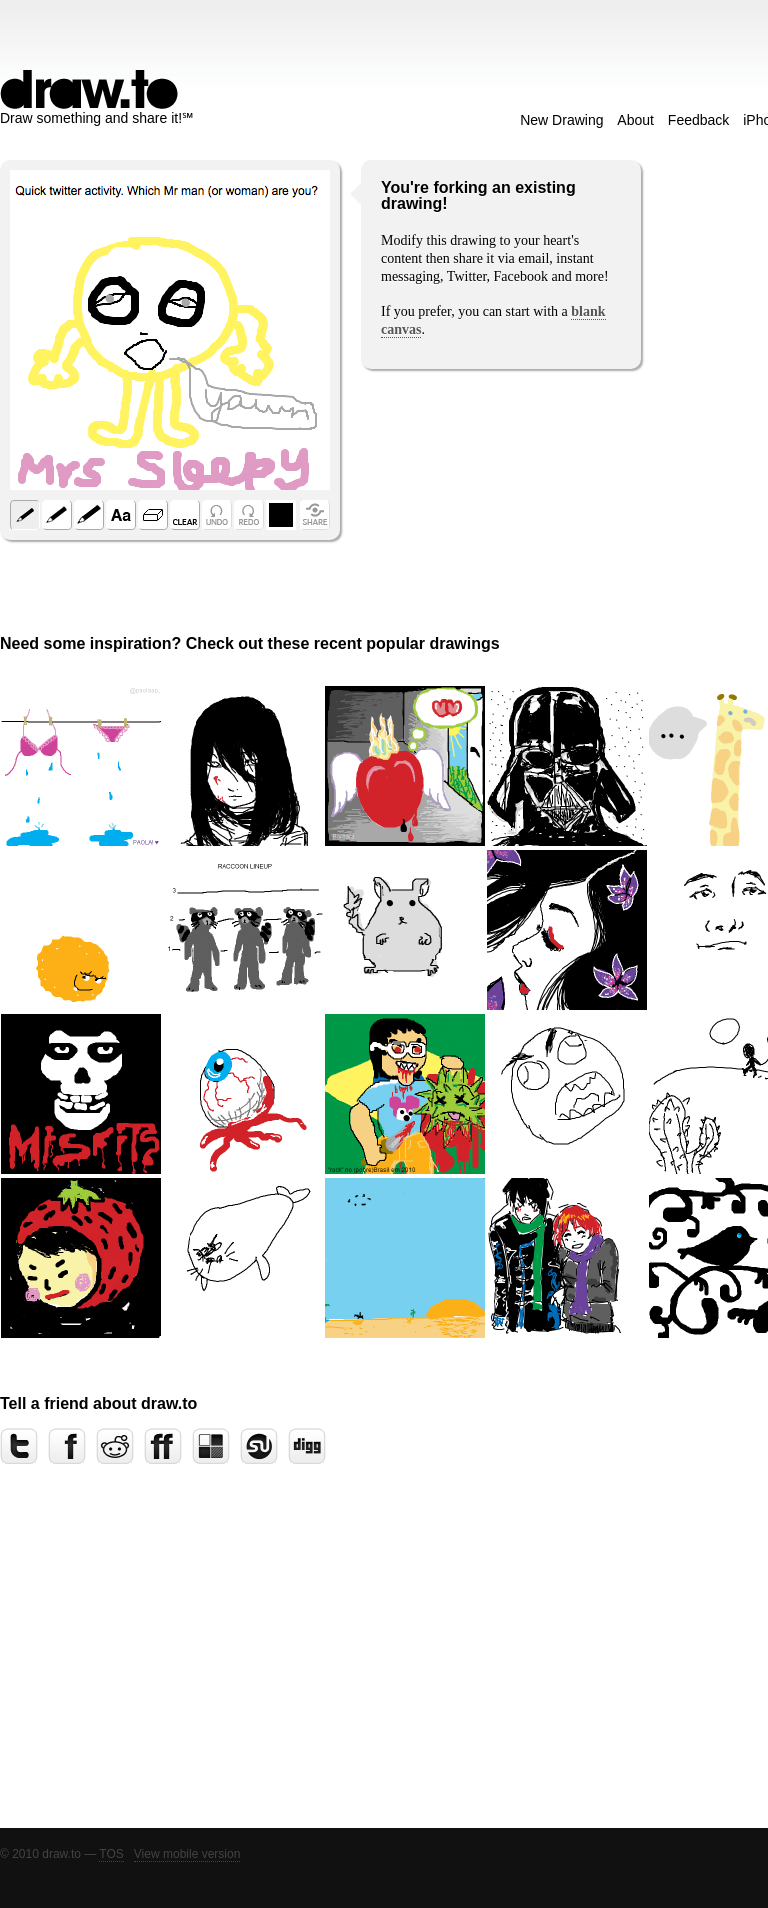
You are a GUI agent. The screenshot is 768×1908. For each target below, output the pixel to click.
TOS (111, 1854)
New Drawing (561, 120)
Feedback (698, 120)
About (635, 120)
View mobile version (187, 1854)
